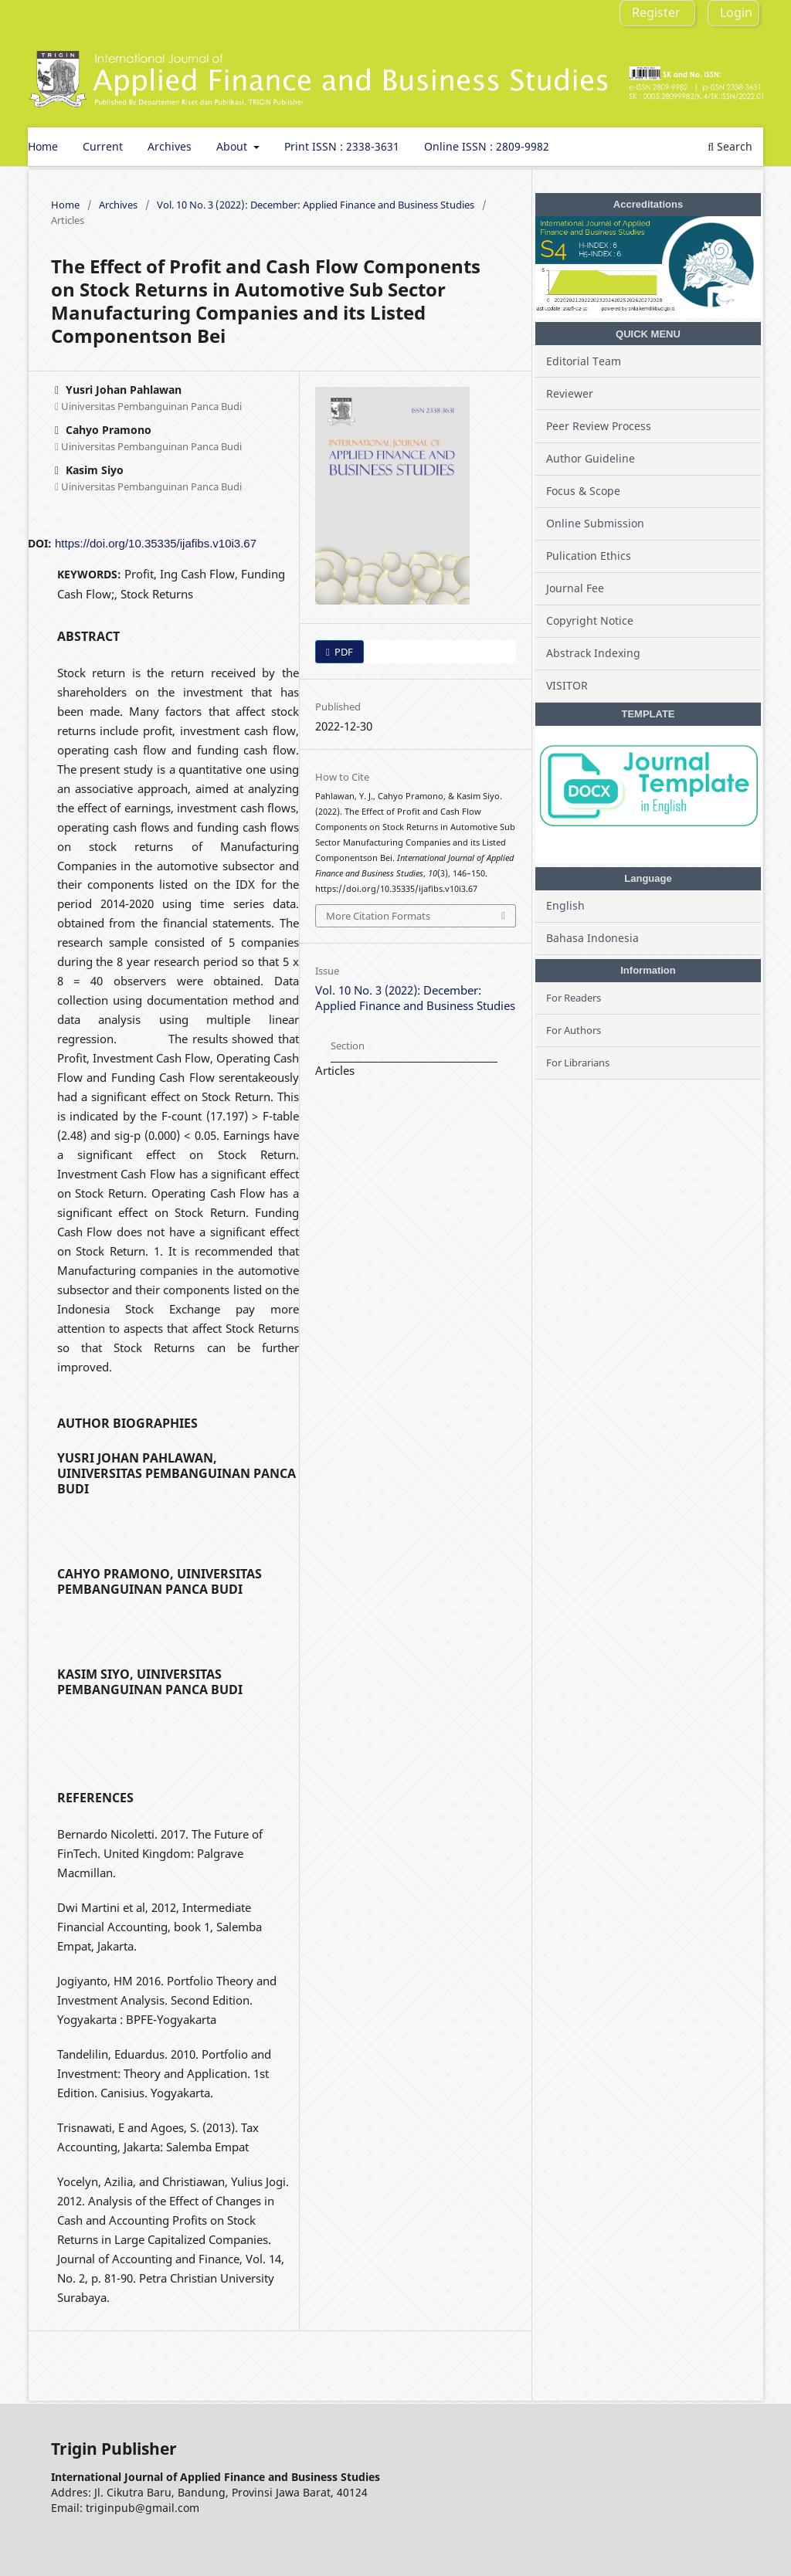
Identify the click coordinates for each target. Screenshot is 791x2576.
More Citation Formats (378, 916)
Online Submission (595, 523)
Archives (170, 146)
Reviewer (569, 393)
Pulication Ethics (588, 555)
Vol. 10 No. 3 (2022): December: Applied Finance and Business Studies (315, 205)
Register (656, 12)
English (565, 905)
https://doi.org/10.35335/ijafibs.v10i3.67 (155, 543)
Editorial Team (583, 361)
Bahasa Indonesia (592, 937)
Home (43, 146)
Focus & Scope (583, 490)
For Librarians (577, 1062)
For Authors (573, 1030)
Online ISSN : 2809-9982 (486, 146)
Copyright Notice (589, 620)
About (233, 146)
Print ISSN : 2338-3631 (341, 146)
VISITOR (567, 685)
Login (736, 12)
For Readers (573, 998)
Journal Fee (575, 588)
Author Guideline (590, 458)
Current (103, 146)
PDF (342, 652)
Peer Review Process (598, 426)
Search (730, 146)
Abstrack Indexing (593, 653)
